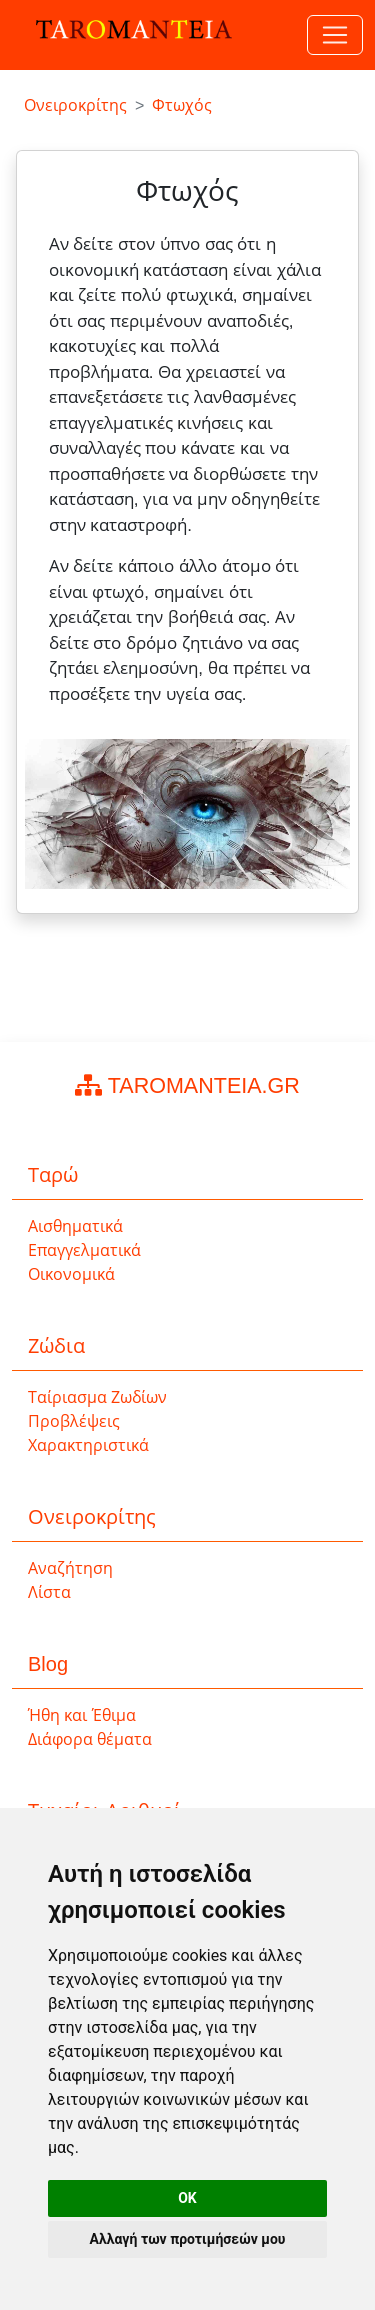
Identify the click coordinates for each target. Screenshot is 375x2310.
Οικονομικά (71, 1274)
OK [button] (187, 2198)
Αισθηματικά (75, 1226)
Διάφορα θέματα (90, 1739)
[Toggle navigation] (335, 35)
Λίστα (49, 1592)
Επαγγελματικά (84, 1250)
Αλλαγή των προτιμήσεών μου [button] (188, 2239)
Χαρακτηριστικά (88, 1445)
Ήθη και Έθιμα (82, 1715)
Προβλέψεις (74, 1421)
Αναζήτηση (70, 1568)
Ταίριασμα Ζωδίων (97, 1397)
